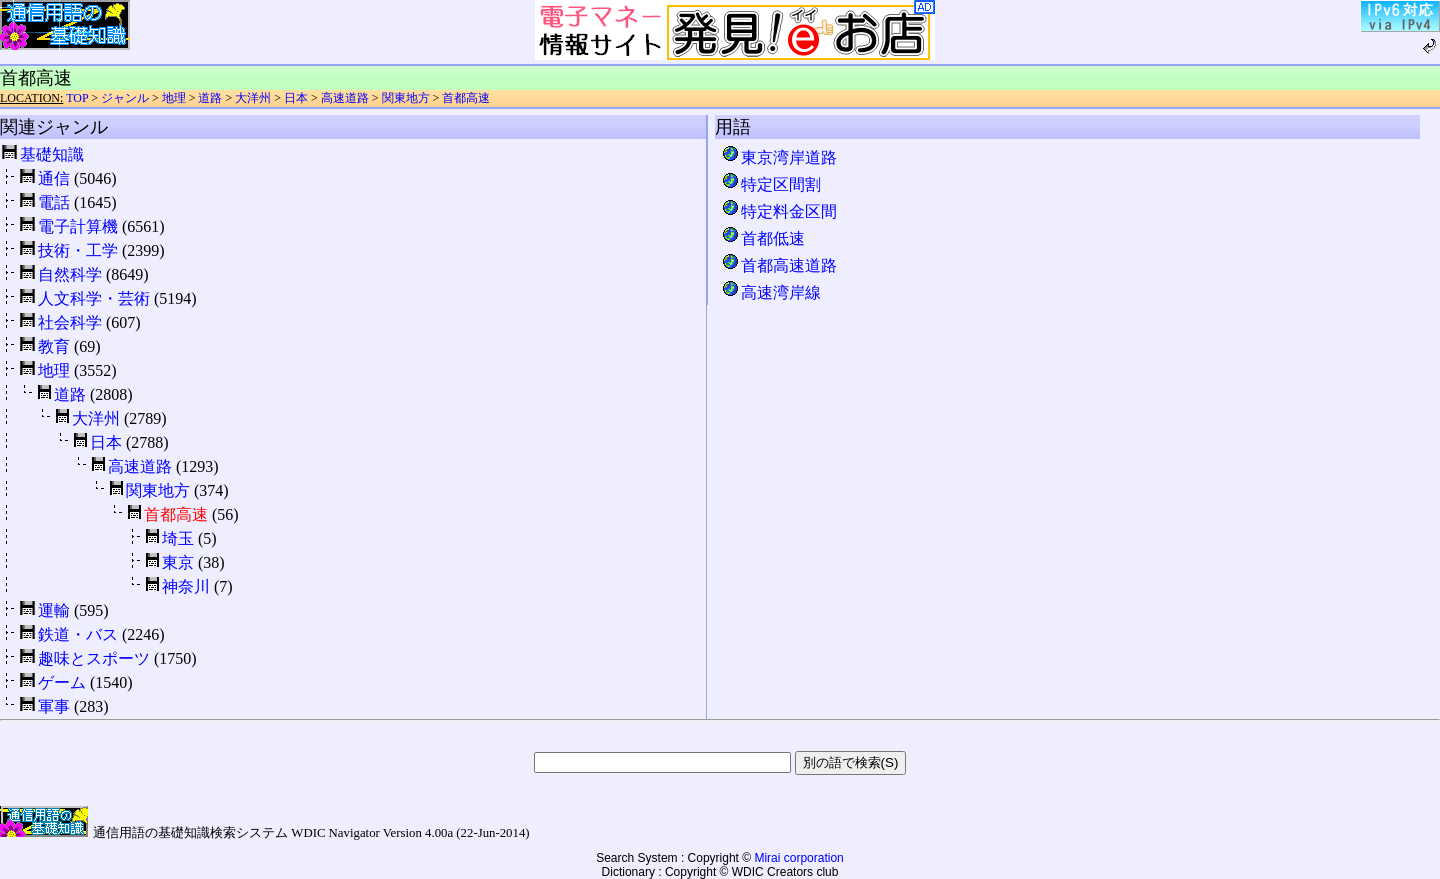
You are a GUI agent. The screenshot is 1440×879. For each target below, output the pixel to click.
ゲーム (62, 682)
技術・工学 (78, 250)
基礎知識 (52, 154)
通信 (54, 178)
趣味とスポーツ (94, 658)
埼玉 (178, 538)
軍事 (54, 706)
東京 (178, 562)
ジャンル (125, 98)
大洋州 (253, 98)
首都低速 (763, 238)
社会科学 (70, 322)
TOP (77, 98)
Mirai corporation (798, 858)
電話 (54, 202)
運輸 (54, 610)
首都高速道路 (779, 265)
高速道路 (345, 98)
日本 (296, 98)
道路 (210, 98)
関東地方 (406, 98)
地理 (174, 98)
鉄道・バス (78, 634)
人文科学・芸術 (94, 298)
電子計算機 (78, 226)
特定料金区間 (779, 211)
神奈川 (186, 586)
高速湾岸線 (771, 292)
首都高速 (466, 98)
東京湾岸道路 (779, 157)
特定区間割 (771, 184)
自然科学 (70, 274)
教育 (54, 346)
